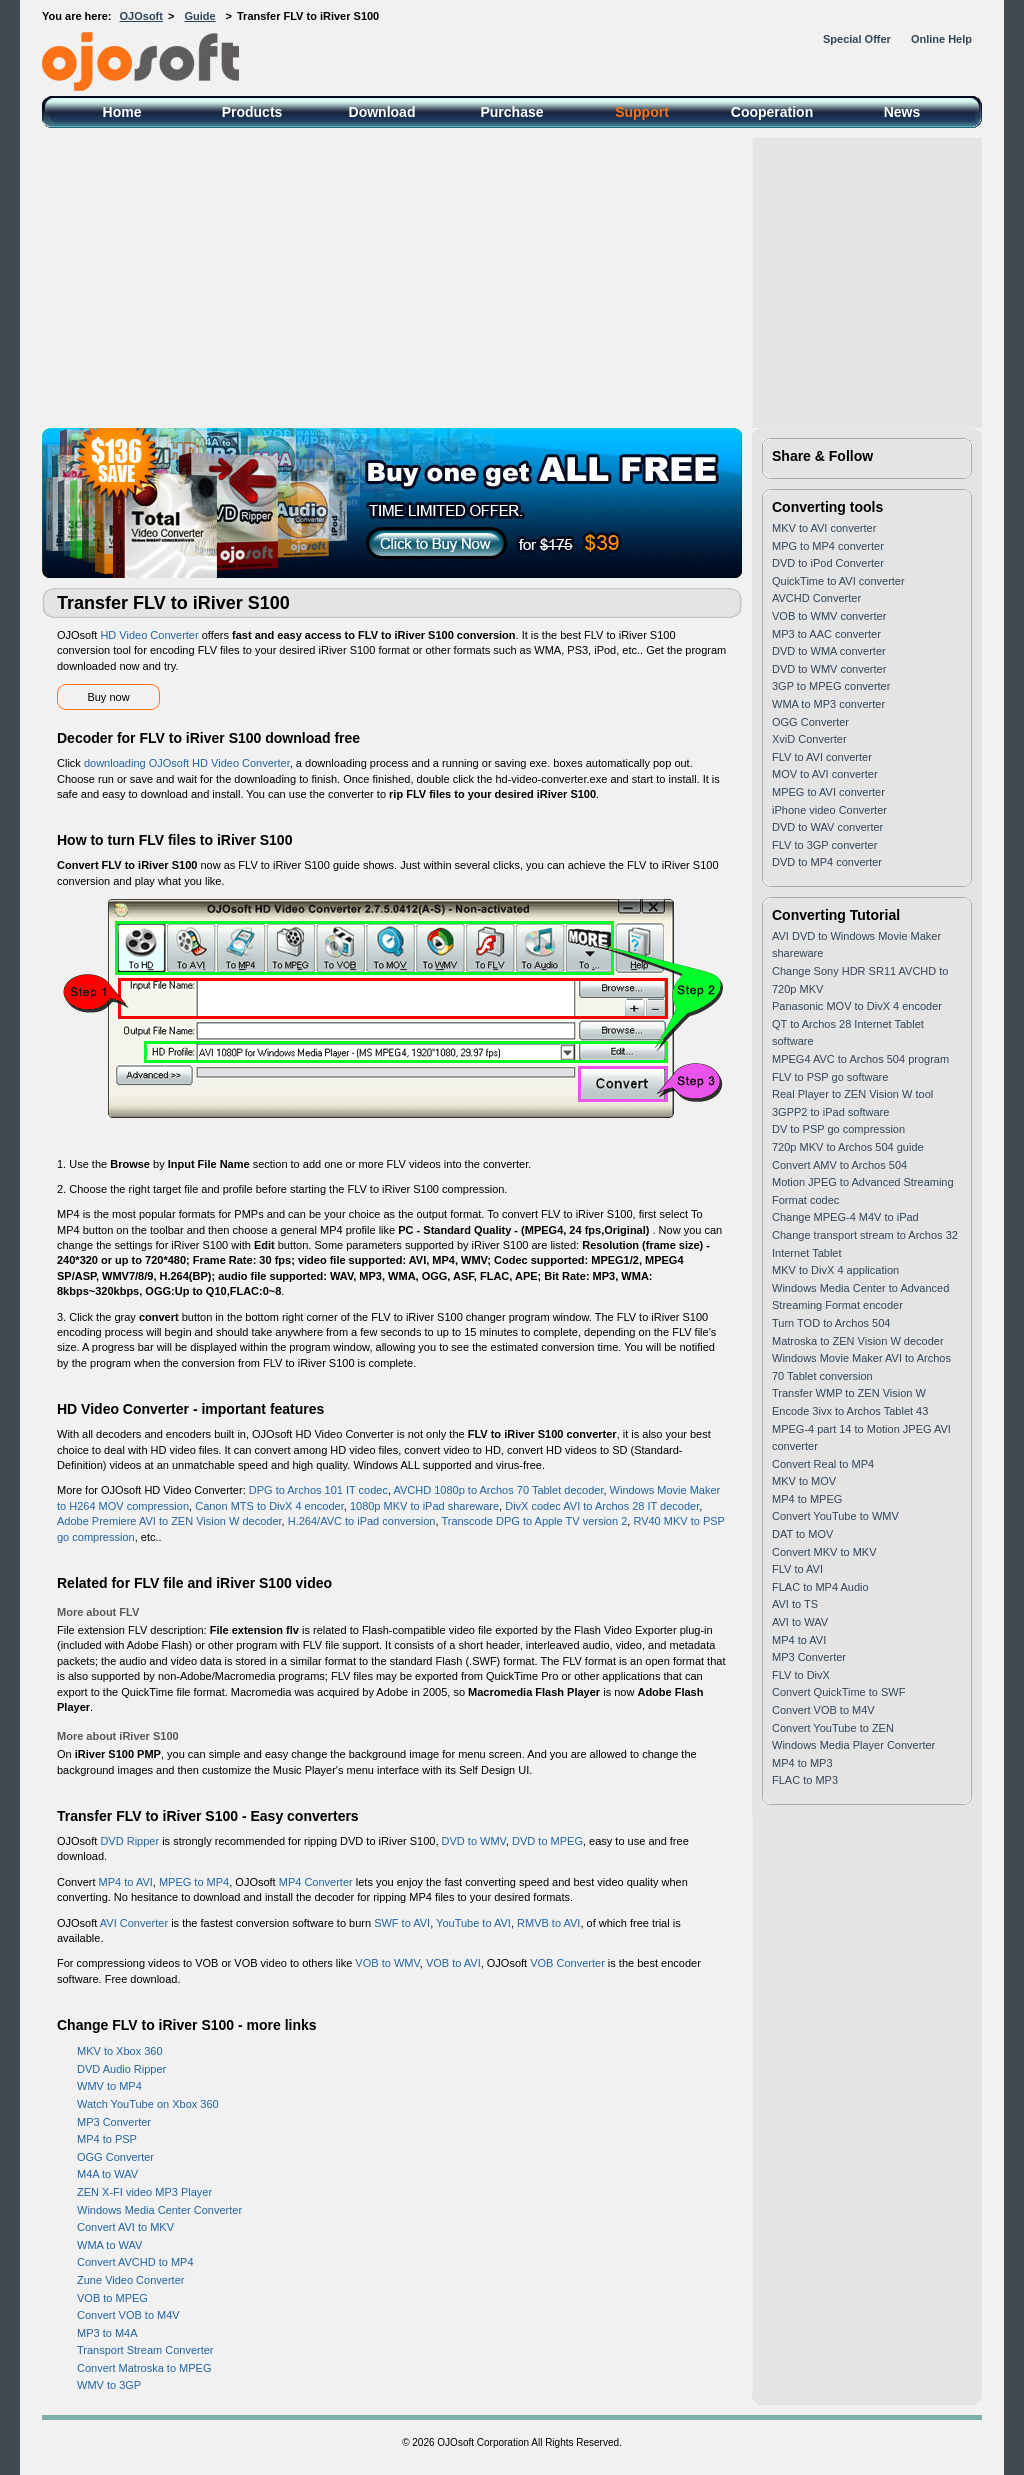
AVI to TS (795, 1604)
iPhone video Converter (829, 810)
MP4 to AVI (126, 1882)
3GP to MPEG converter (831, 686)
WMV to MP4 (109, 2086)
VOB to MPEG (112, 2298)
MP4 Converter (316, 1882)
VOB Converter (567, 1963)
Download (382, 112)
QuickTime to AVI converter (838, 581)
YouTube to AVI (473, 1923)
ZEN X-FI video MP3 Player (144, 2192)
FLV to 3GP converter (824, 845)
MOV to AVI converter (825, 774)
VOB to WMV (387, 1963)
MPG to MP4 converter (828, 546)
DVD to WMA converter (829, 651)
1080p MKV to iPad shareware (424, 1506)
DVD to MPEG (547, 1841)
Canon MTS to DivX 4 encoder (269, 1506)
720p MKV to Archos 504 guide (848, 1147)
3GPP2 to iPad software (830, 1112)
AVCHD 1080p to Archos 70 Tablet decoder (498, 1490)
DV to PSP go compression (838, 1129)
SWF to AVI (402, 1923)
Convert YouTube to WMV (835, 1516)
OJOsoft (141, 16)
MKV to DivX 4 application (835, 1270)
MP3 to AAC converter (826, 634)
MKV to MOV (804, 1481)
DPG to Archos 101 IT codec (318, 1490)
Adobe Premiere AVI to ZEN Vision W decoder (169, 1521)
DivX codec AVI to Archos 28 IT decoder (602, 1506)
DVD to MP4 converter (827, 862)
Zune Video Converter (130, 2280)
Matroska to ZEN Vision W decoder (858, 1341)
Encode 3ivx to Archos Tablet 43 (850, 1411)
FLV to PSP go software (830, 1077)
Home (122, 112)
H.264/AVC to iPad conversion (362, 1521)
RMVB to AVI (548, 1923)
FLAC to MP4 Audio (820, 1587)
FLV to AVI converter (822, 757)
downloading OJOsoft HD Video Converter (187, 763)
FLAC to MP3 (805, 1780)
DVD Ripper (129, 1841)
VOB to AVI (453, 1963)
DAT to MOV (802, 1534)
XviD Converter (809, 739)
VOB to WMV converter (829, 616)
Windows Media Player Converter (853, 1745)
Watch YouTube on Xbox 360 (148, 2104)
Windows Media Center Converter (159, 2210)
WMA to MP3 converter (828, 704)
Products (252, 112)
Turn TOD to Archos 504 (831, 1323)
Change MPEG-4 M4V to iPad (845, 1217)
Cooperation (772, 112)
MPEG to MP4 (194, 1882)
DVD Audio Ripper (121, 2069)
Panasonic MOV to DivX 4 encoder (857, 1006)
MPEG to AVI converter (828, 792)
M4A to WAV (107, 2174)
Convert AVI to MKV (125, 2227)
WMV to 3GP (109, 2385)
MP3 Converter (114, 2122)
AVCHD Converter (816, 598)
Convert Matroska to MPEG (144, 2368)
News (902, 112)
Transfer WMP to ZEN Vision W (849, 1393)
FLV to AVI (797, 1569)
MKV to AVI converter (824, 528)
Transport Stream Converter (145, 2350)
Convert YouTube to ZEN (833, 1728)
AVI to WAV (800, 1622)
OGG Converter (115, 2157)
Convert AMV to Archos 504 (839, 1165)
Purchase (511, 112)
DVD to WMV (474, 1841)
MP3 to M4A (107, 2333)
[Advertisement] (512, 278)
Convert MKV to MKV (824, 1552)
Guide (199, 16)
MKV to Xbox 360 (120, 2051)
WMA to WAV (109, 2245)
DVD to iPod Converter (828, 563)
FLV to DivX (801, 1675)
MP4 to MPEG (807, 1499)
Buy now (108, 697)
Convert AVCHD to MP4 (135, 2262)
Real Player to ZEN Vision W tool (852, 1094)
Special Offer (857, 39)
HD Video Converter (149, 635)
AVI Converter (134, 1923)
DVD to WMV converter (829, 669)
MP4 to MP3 (802, 1763)
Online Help (941, 39)
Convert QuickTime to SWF (838, 1692)
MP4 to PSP (107, 2139)
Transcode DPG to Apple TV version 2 (534, 1521)
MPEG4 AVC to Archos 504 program (860, 1059)
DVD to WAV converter (827, 827)
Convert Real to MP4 (823, 1464)
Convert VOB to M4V (128, 2315)
